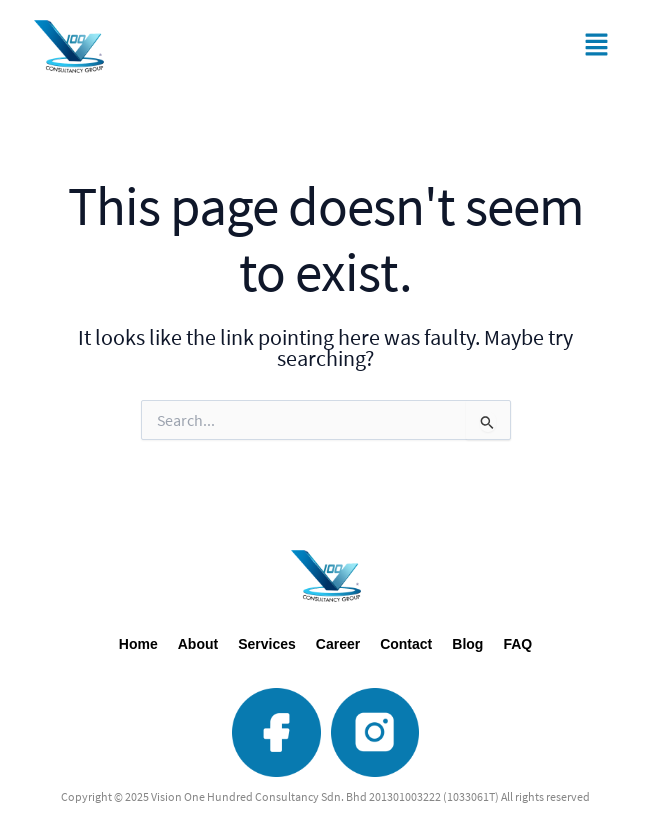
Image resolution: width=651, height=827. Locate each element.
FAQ (517, 644)
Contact (406, 644)
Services (267, 644)
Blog (467, 644)
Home (138, 644)
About (198, 644)
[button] (596, 46)
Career (338, 644)
